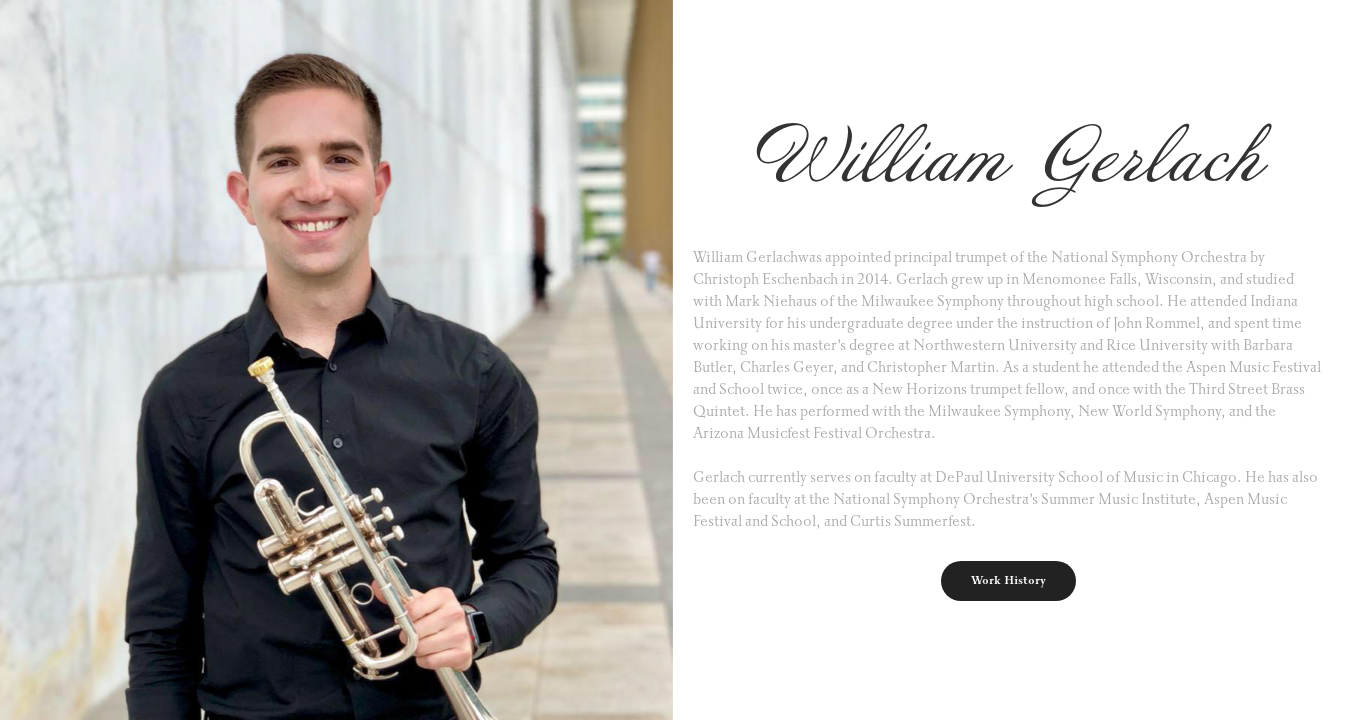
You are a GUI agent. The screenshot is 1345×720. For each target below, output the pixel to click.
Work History (1008, 580)
